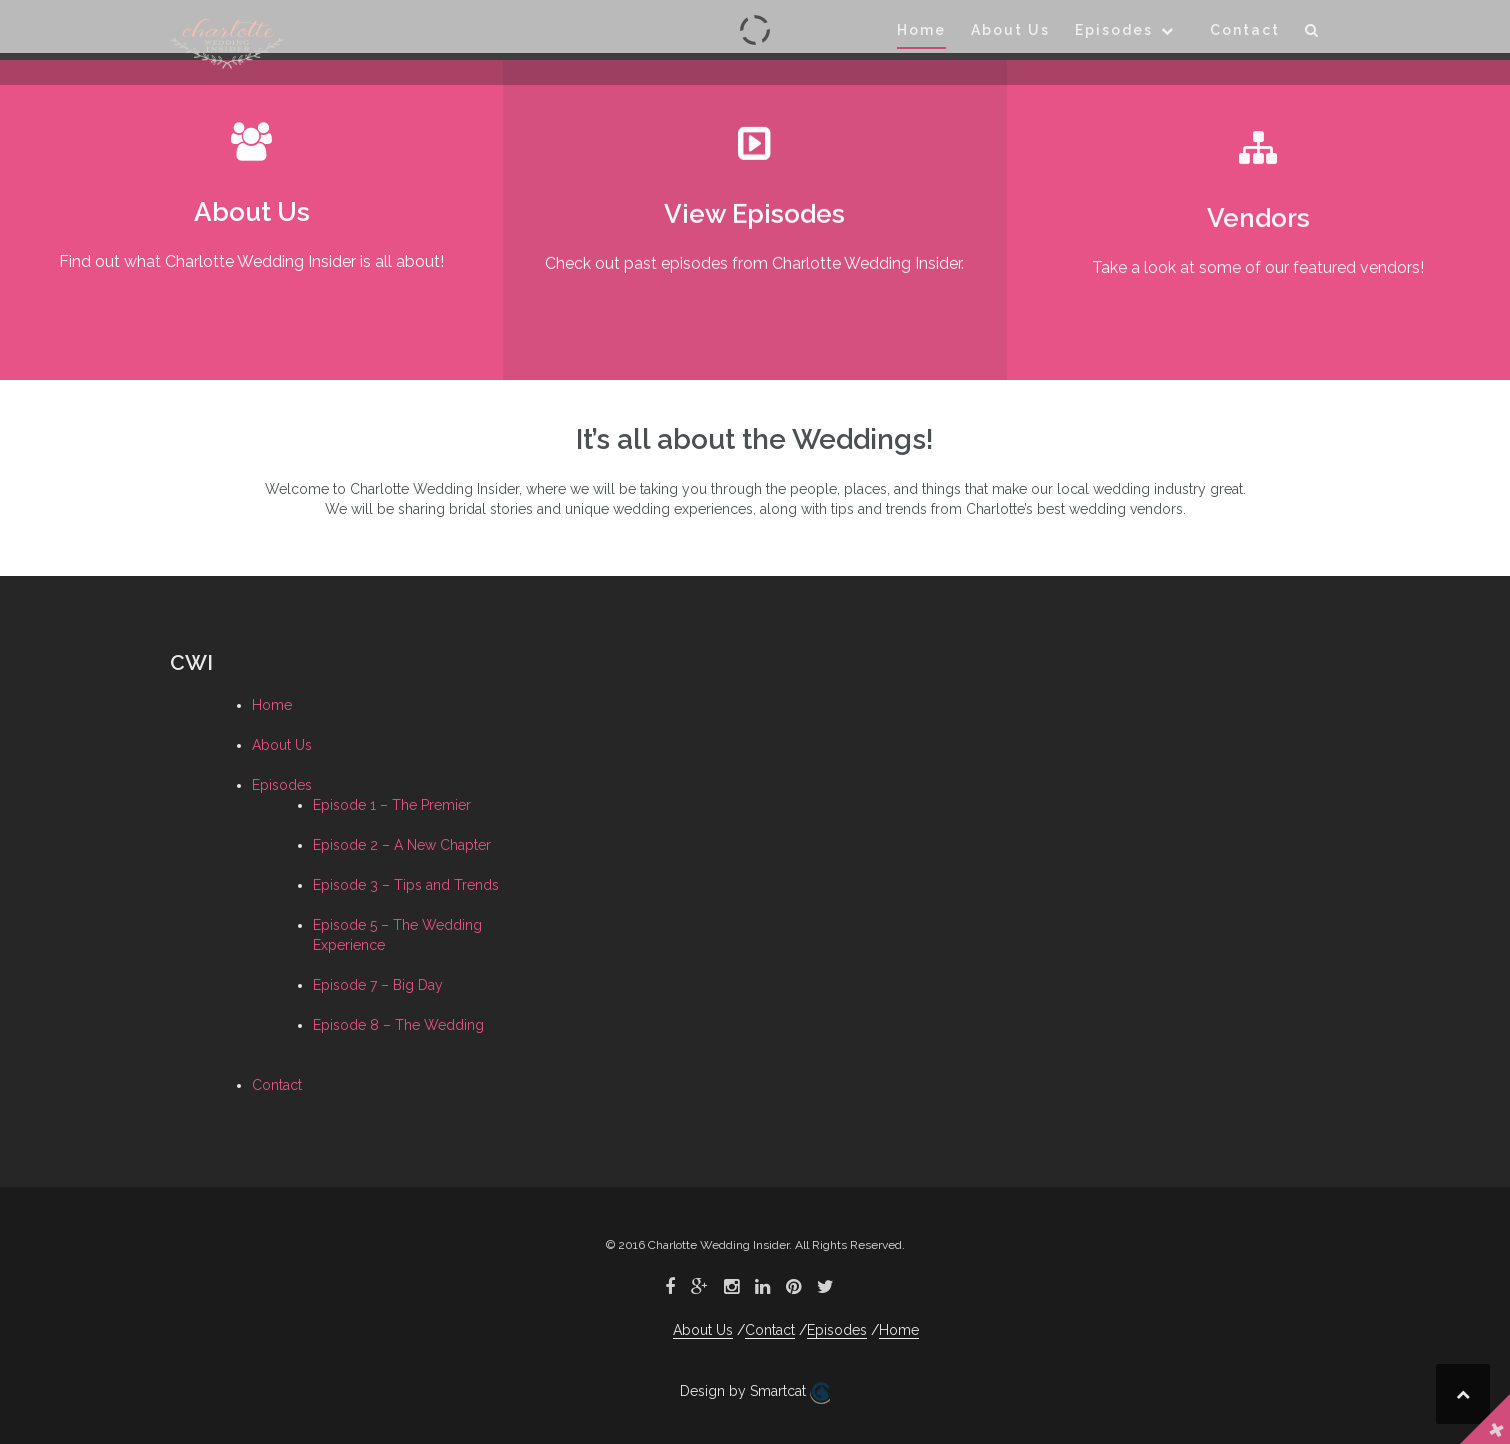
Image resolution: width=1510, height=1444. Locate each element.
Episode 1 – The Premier (392, 805)
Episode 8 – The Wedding (398, 1025)
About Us (1010, 30)
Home (921, 30)
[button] (1312, 33)
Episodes (1114, 30)
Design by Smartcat (755, 1393)
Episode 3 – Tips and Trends (406, 885)
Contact (1245, 30)
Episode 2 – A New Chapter (402, 845)
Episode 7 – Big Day (378, 985)
